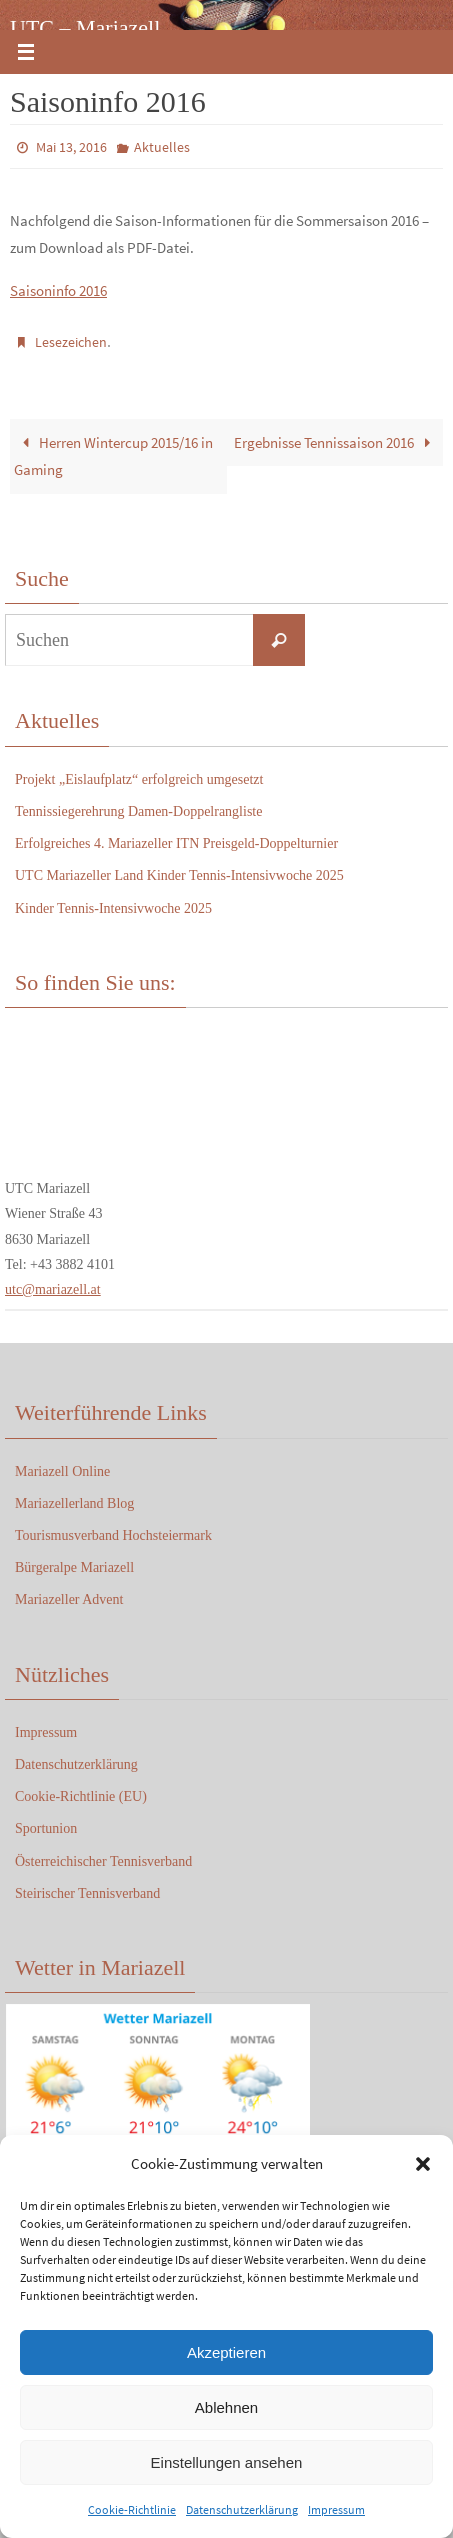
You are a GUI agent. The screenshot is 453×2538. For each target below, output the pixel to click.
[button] (423, 2164)
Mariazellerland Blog (74, 1503)
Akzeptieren (226, 2352)
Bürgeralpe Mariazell (74, 1567)
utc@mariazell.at (53, 1289)
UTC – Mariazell (85, 27)
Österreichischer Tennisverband (103, 1861)
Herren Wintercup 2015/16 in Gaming (113, 456)
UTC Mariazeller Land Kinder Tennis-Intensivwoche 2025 (179, 875)
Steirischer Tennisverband (87, 1893)
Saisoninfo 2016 (58, 290)
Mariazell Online (62, 1471)
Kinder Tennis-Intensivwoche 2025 (113, 908)
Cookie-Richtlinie (132, 2509)
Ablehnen (226, 2407)
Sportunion (46, 1828)
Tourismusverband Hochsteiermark (113, 1535)
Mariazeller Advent (69, 1599)
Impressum (336, 2509)
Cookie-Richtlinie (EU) (81, 1796)
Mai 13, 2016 (71, 147)
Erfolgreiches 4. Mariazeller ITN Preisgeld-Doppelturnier (176, 843)
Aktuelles (162, 147)
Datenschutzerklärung (242, 2509)
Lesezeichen (71, 342)
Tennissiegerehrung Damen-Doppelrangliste (138, 811)
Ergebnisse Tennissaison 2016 (336, 442)
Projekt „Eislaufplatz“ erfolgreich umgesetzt (139, 779)
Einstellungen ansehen (227, 2462)
